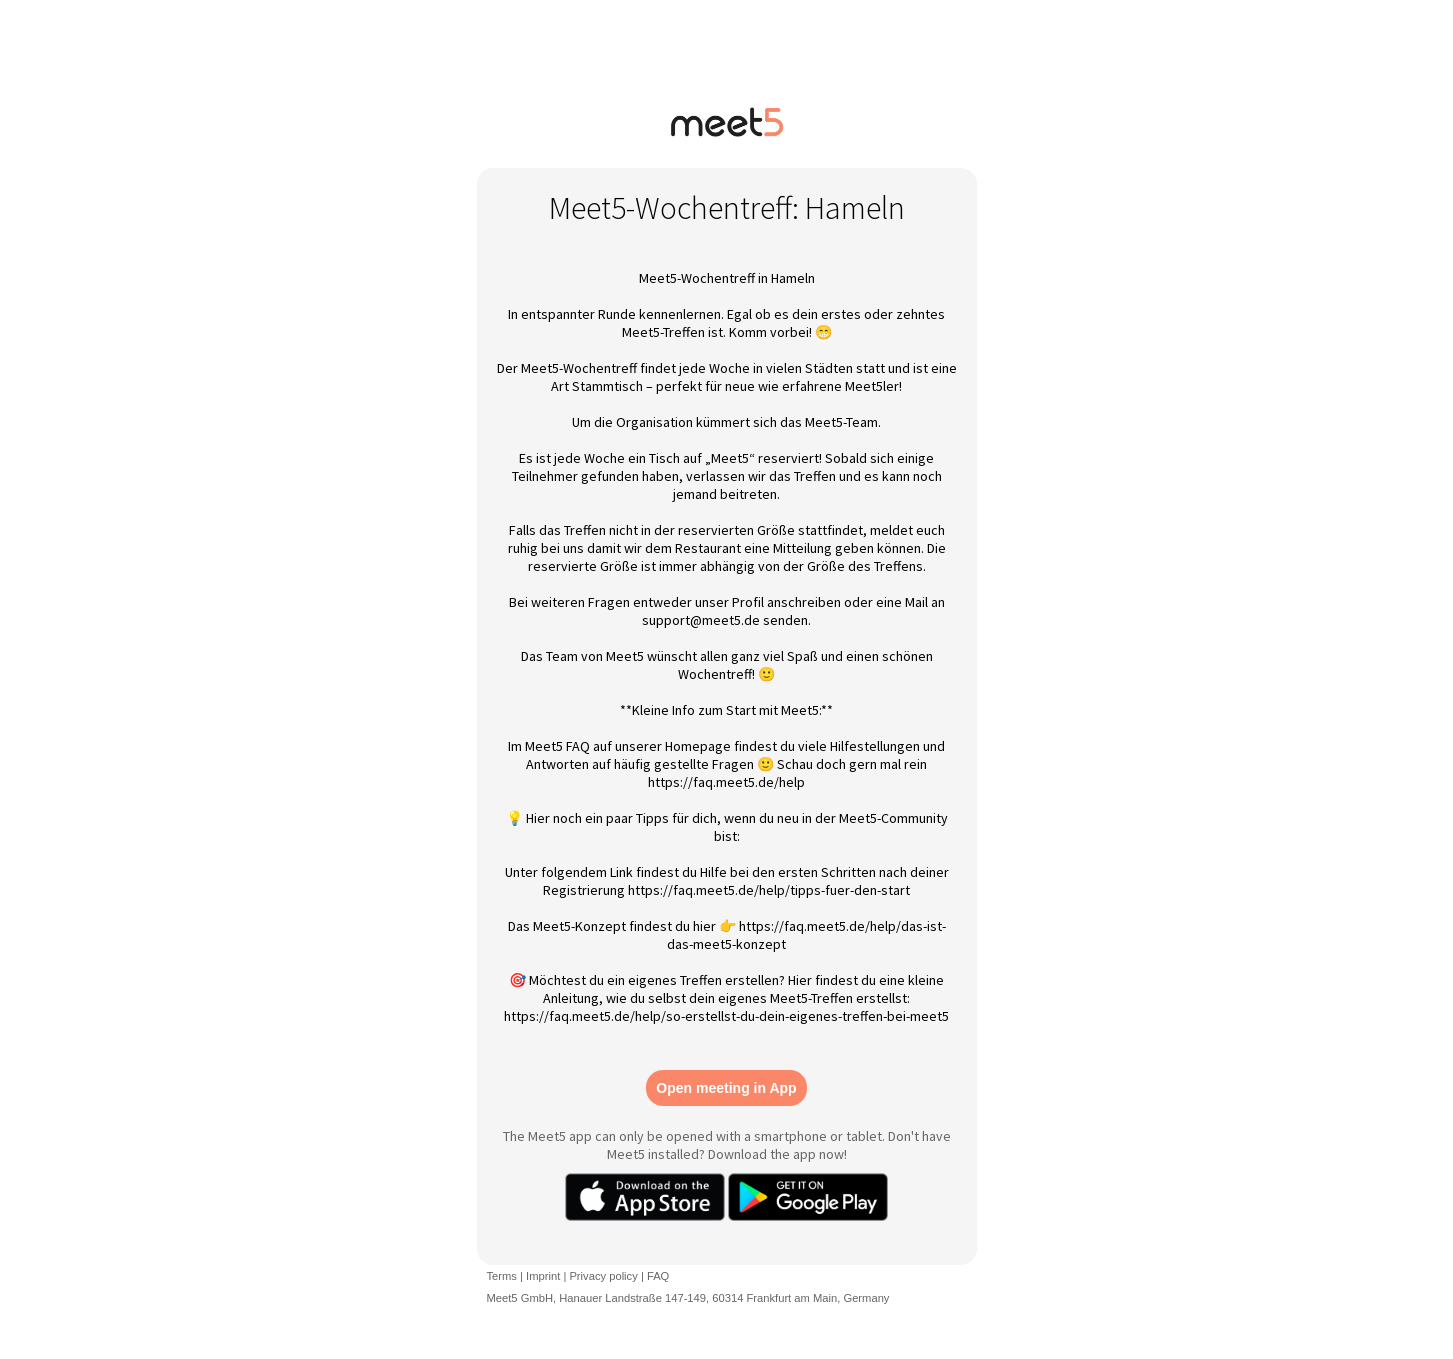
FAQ (658, 1276)
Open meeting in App (726, 1088)
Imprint (543, 1276)
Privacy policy (603, 1276)
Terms (502, 1276)
